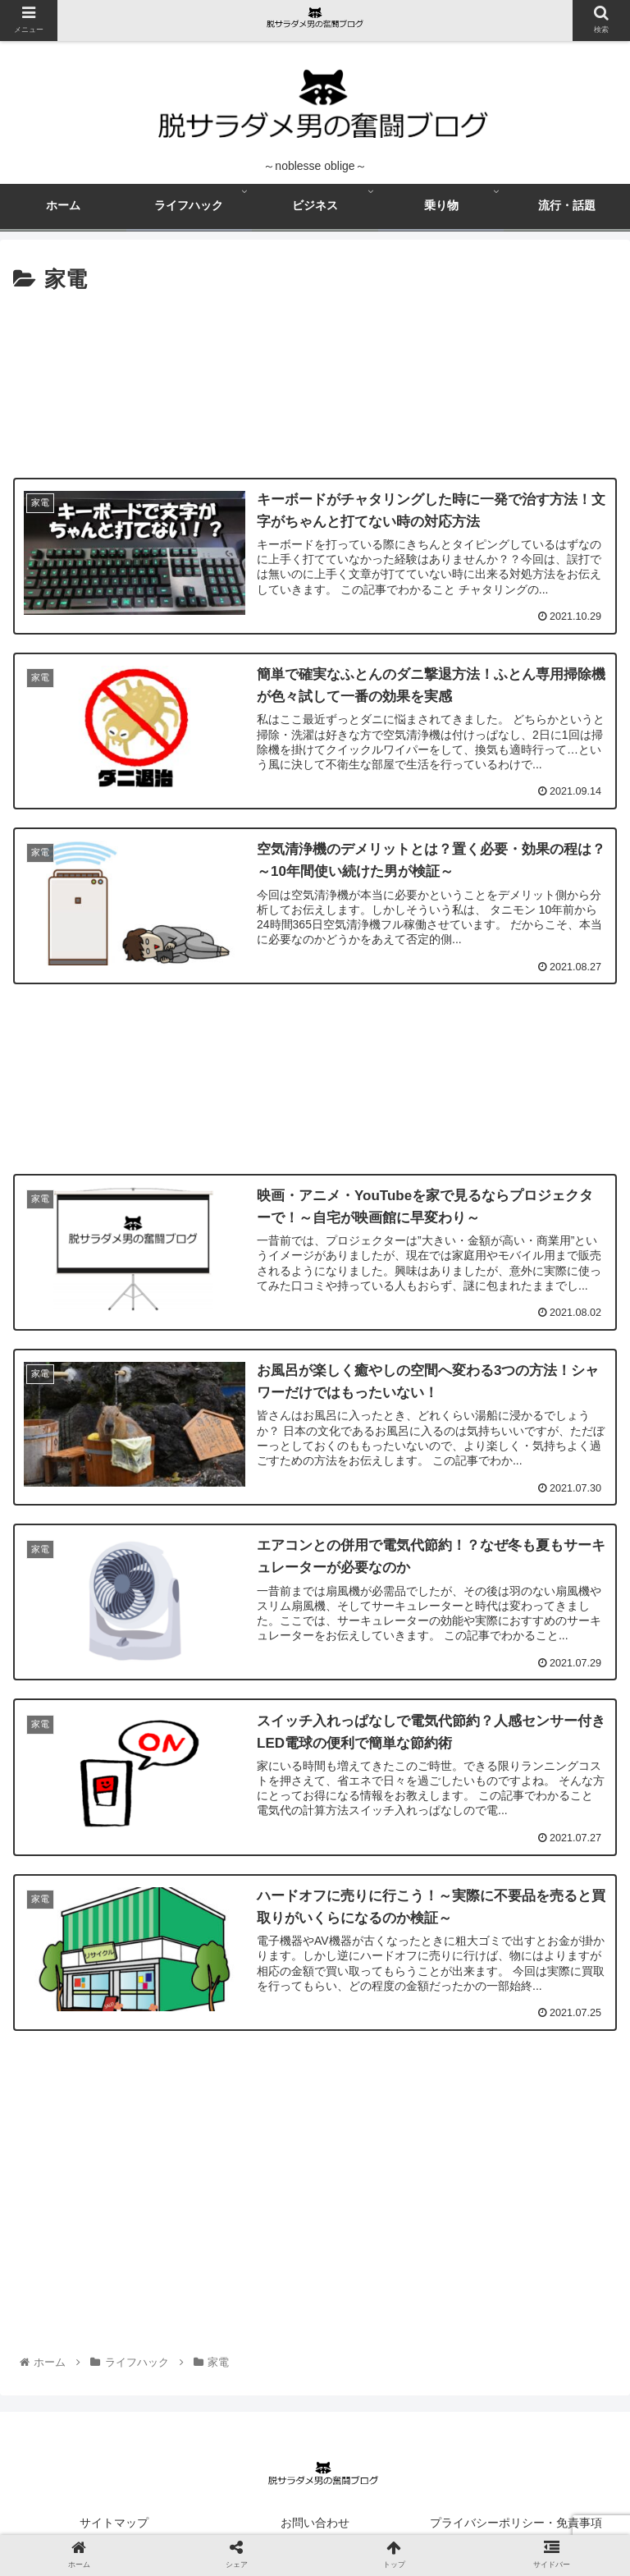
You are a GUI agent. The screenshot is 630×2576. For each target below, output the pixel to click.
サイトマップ (114, 2523)
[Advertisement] (315, 378)
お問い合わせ (315, 2523)
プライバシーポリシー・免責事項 (516, 2523)
